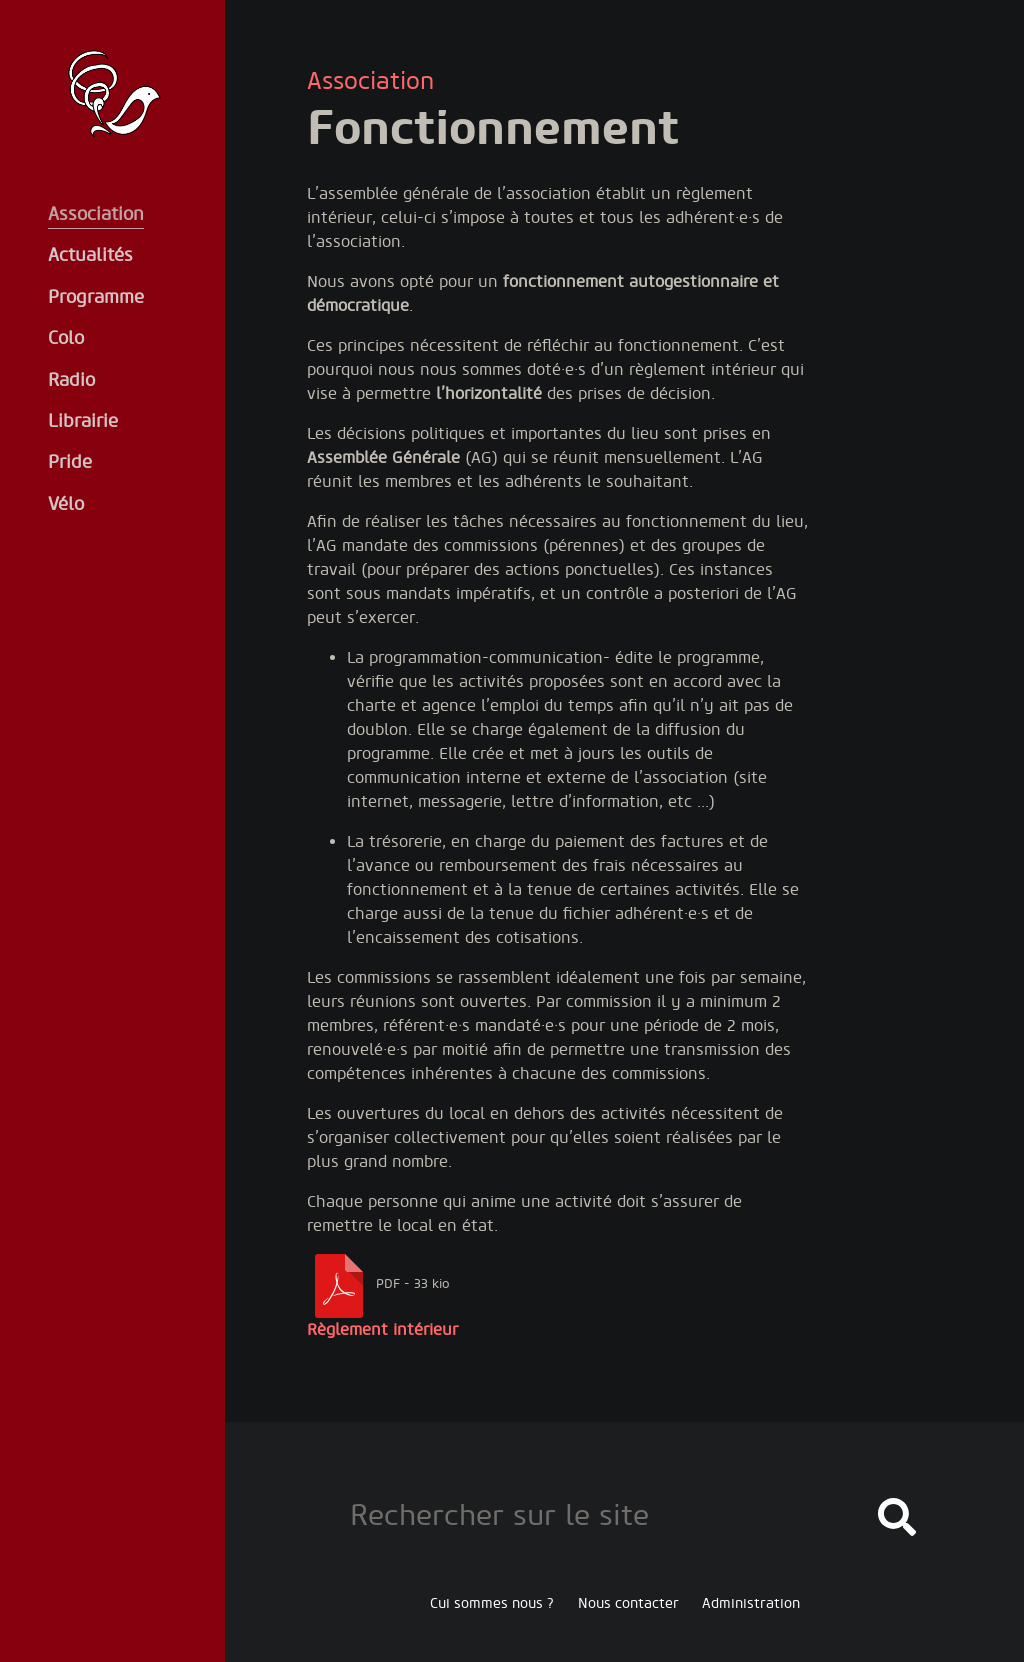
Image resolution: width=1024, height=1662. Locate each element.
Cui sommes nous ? (492, 1603)
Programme (96, 297)
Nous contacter (628, 1603)
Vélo (66, 504)
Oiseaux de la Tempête (112, 96)
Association (96, 214)
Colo (66, 338)
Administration (751, 1603)
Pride (70, 462)
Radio (71, 380)
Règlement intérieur (382, 1330)
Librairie (83, 421)
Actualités (90, 255)
